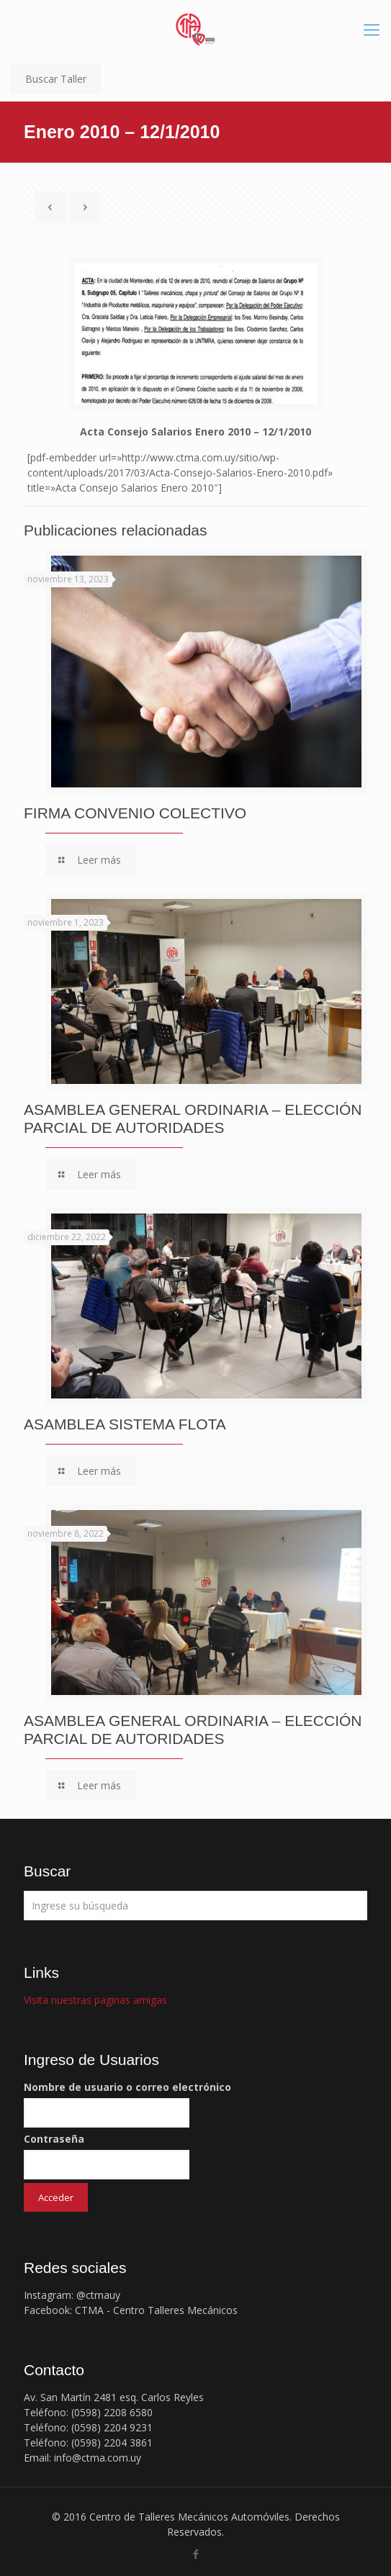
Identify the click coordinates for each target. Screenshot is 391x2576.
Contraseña (54, 2139)
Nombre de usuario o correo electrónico (127, 2087)
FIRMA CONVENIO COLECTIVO (135, 813)
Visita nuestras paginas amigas (95, 2000)
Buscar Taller (55, 79)
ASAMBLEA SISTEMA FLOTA (125, 1424)
